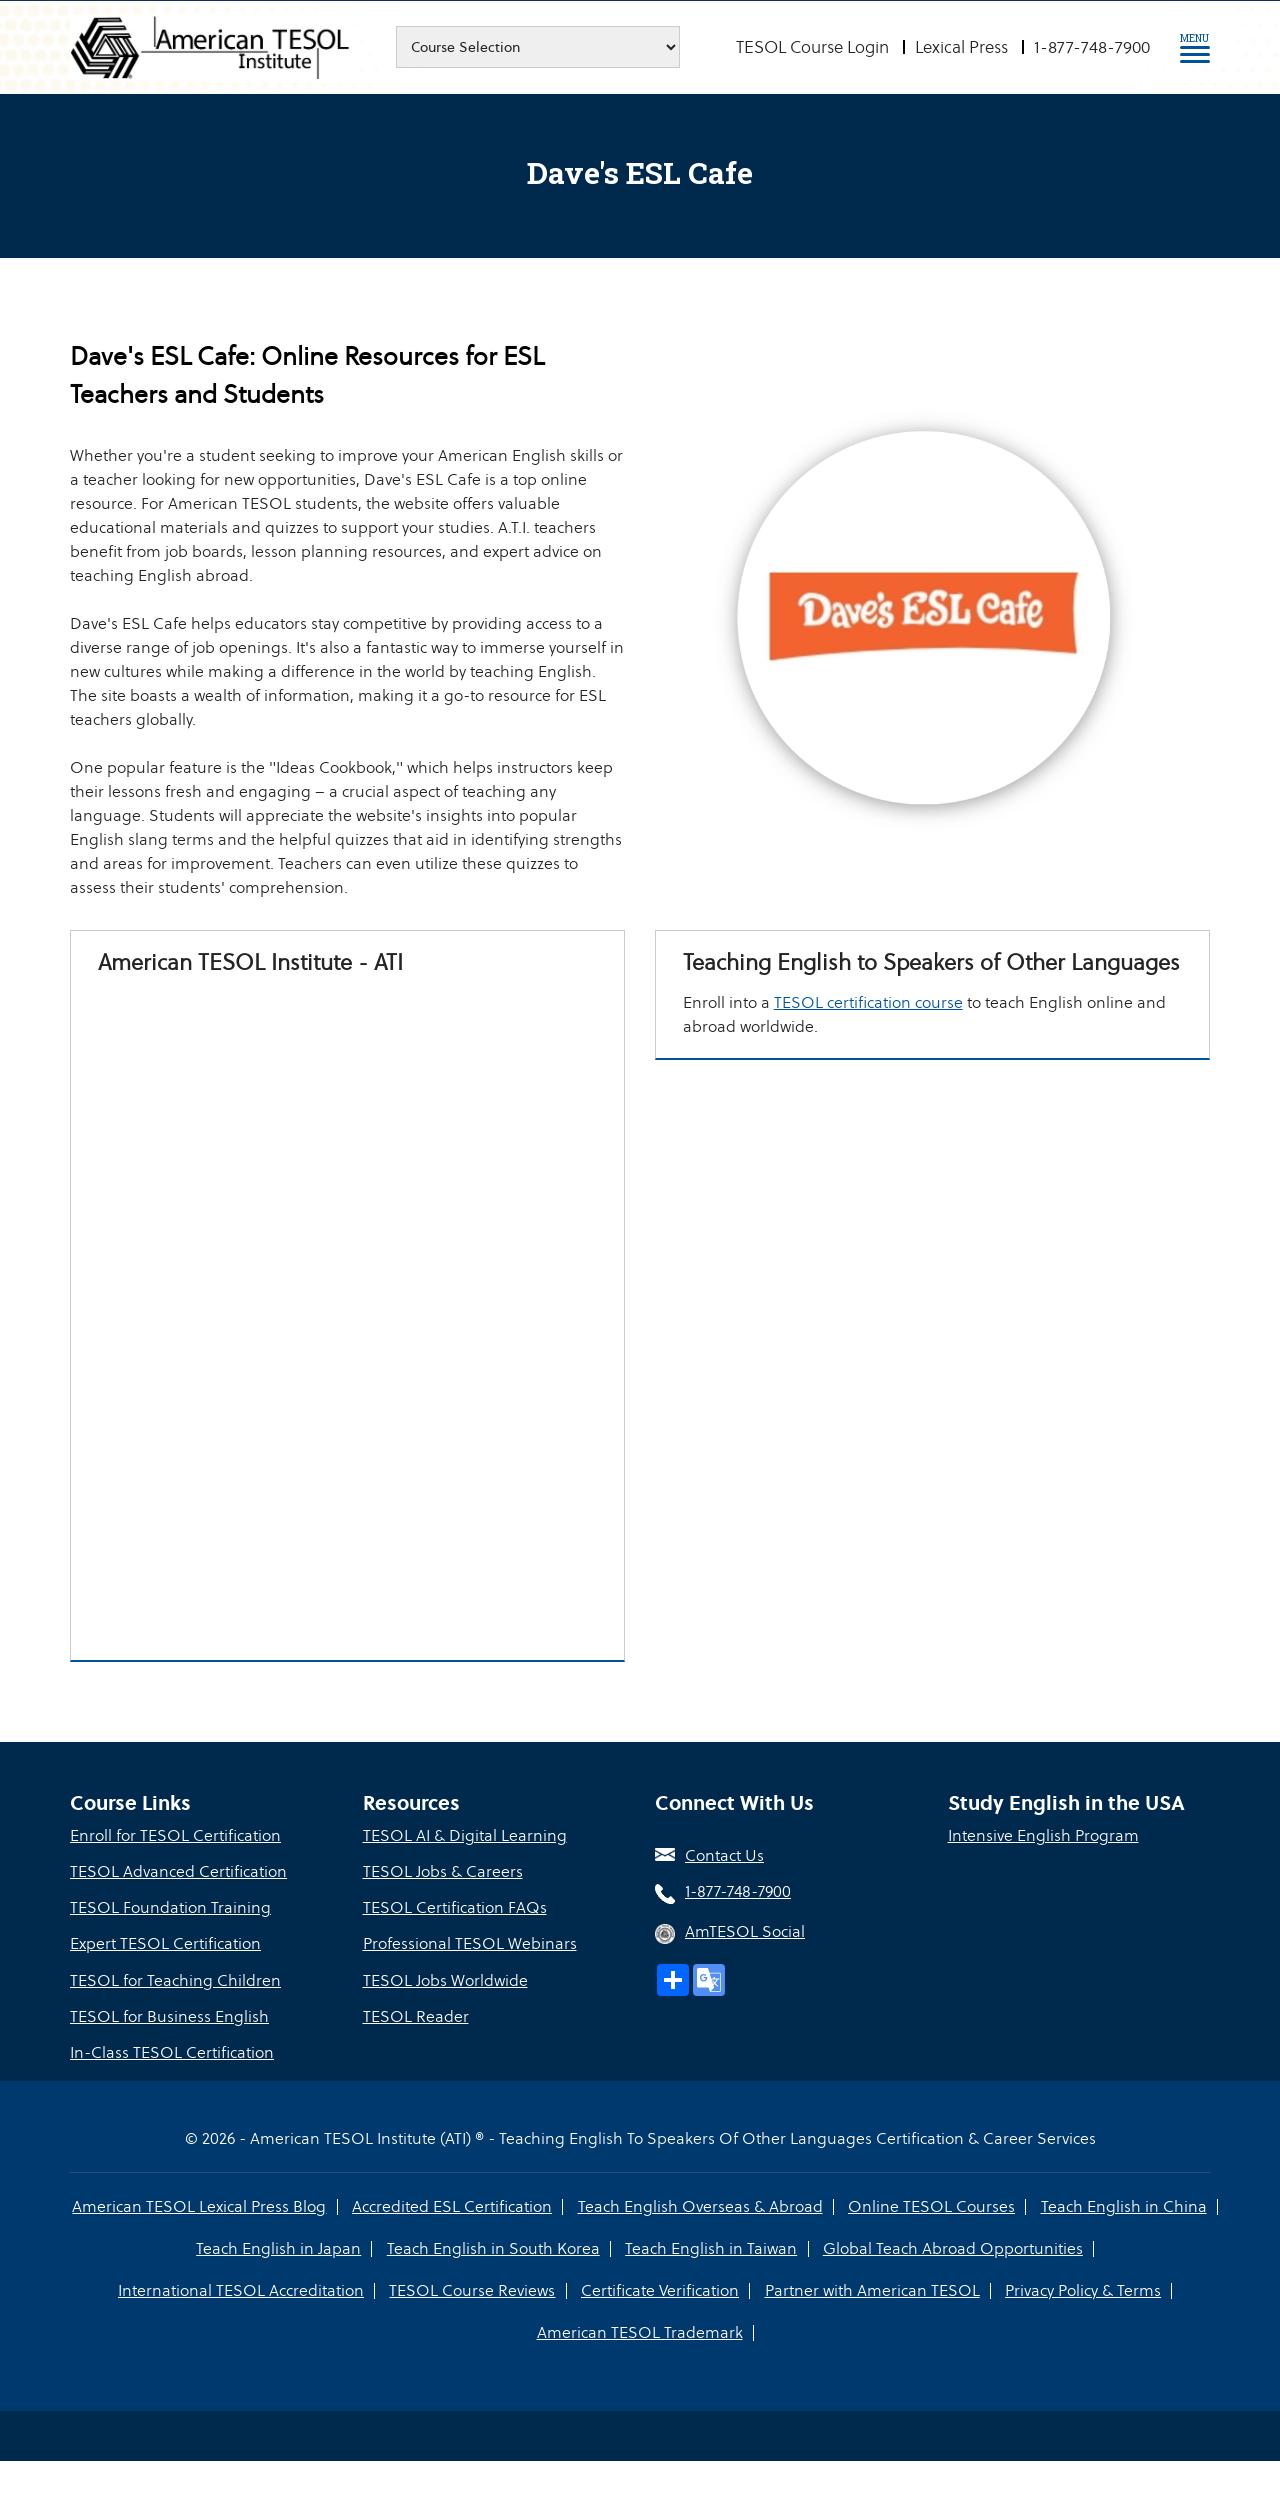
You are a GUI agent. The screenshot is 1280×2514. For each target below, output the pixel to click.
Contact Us (724, 1857)
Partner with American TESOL (871, 2291)
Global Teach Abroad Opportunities (952, 2249)
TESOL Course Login (812, 47)
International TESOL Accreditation (242, 2291)
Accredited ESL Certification (453, 2207)
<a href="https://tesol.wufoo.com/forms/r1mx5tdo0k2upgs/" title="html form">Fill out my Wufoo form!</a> (347, 1313)
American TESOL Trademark (640, 2333)
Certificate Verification (660, 2291)
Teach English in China (1123, 2207)
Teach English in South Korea (493, 2249)
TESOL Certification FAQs (455, 1909)
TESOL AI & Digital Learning (465, 1837)
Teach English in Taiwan (711, 2249)
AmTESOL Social (745, 1933)
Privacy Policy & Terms (1082, 2291)
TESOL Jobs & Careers (443, 1873)
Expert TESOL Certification (165, 1945)
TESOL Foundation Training (170, 1909)
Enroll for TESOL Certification (175, 1837)
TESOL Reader (416, 2017)
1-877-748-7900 (1092, 47)
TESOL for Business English (169, 2017)
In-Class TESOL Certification (172, 2053)
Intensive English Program (1043, 1837)
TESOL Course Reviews (473, 2291)
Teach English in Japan (279, 2249)
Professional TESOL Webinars (470, 1945)
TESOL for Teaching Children (175, 1981)
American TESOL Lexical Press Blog (201, 2207)
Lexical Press (961, 47)
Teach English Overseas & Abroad (700, 2207)
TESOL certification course (871, 1029)
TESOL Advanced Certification (178, 1873)
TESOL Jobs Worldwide (445, 1981)
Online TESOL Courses (931, 2207)
